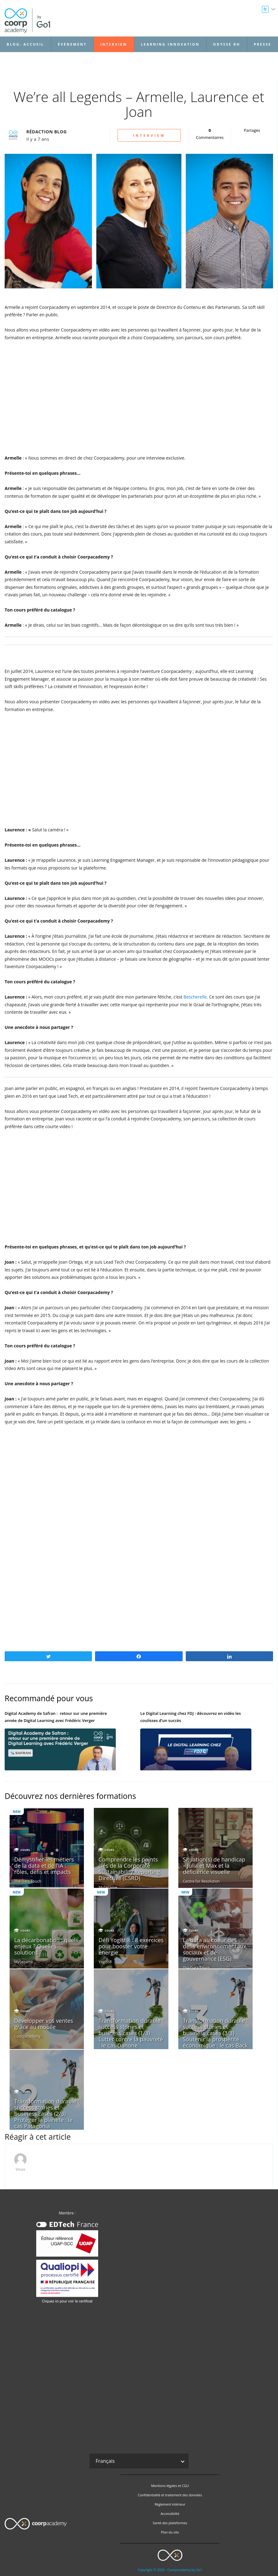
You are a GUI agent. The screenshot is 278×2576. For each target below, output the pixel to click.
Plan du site (170, 2532)
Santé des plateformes (170, 2523)
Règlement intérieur (169, 2504)
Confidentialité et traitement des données (170, 2495)
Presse (262, 44)
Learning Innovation (170, 44)
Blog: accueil (25, 44)
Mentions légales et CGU (170, 2486)
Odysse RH (226, 44)
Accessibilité (170, 2513)
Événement (72, 44)
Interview (113, 44)
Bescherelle (195, 997)
